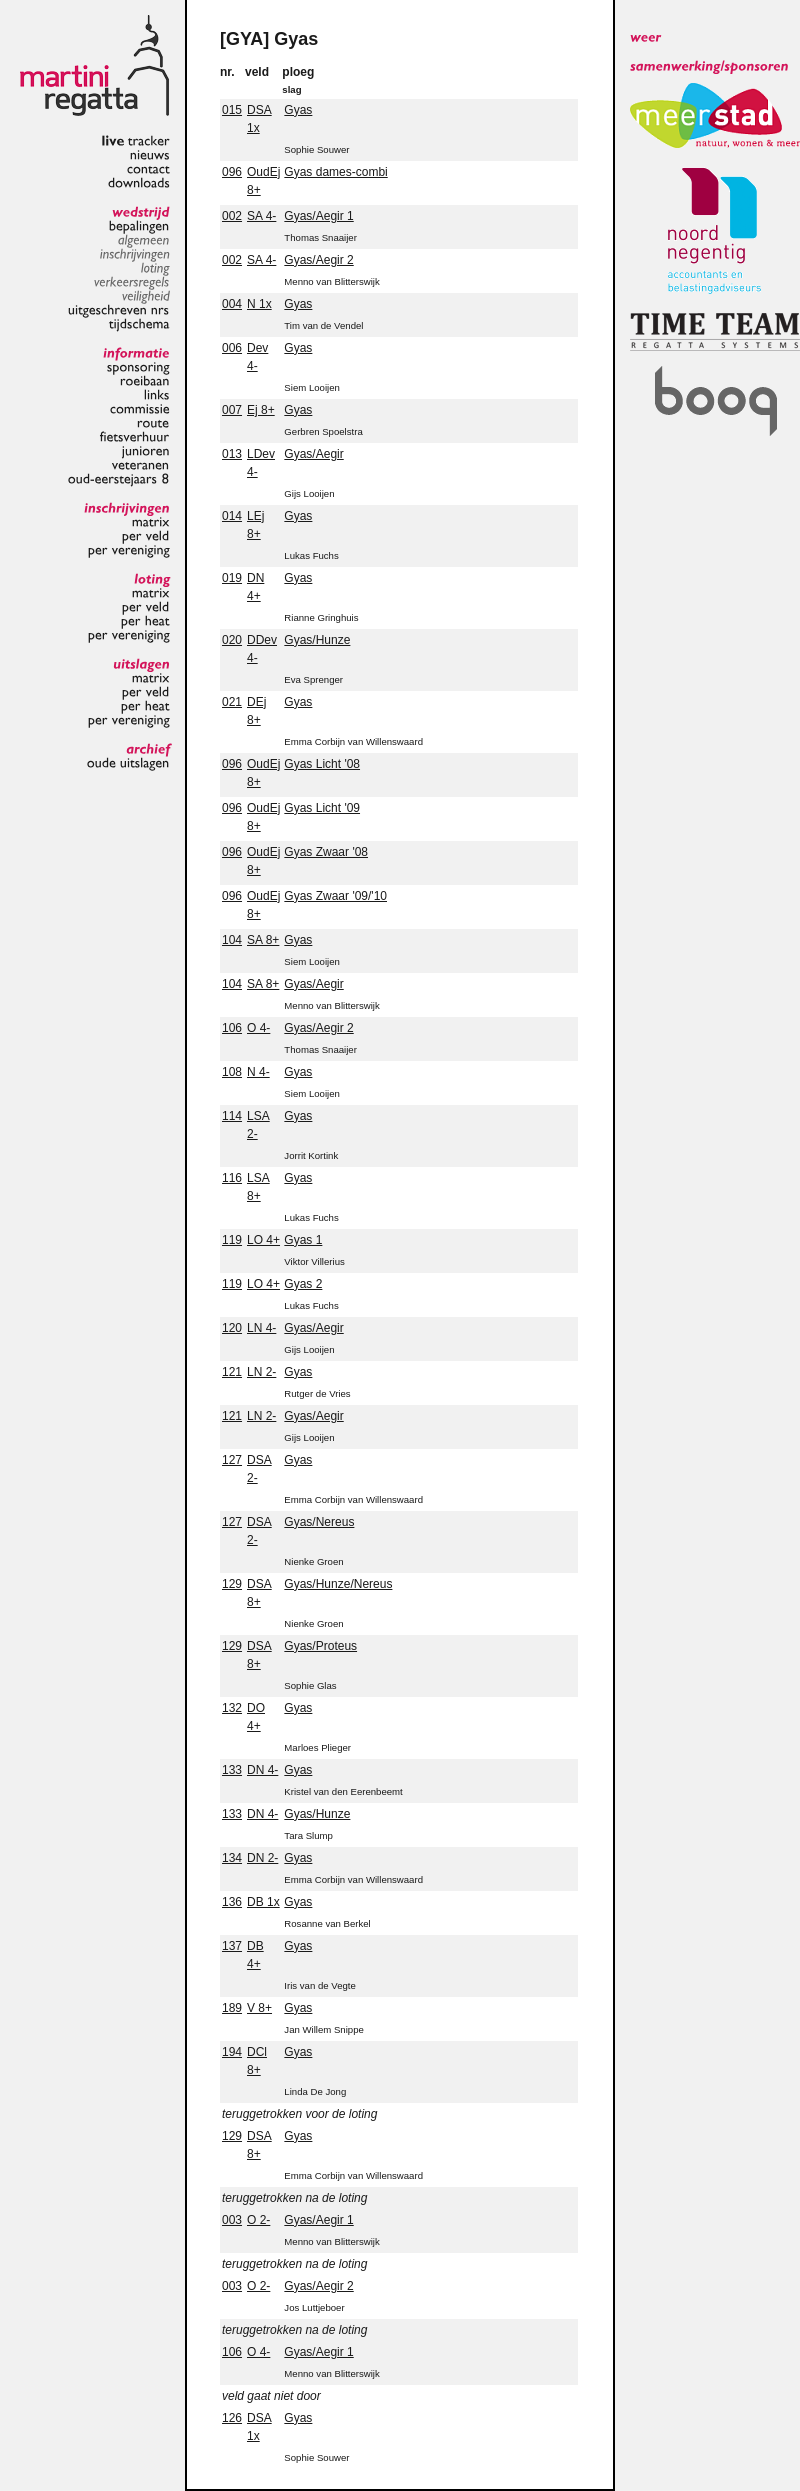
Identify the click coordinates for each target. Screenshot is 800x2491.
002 (232, 216)
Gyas (298, 110)
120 (232, 1328)
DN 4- (262, 1770)
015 (232, 110)
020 (232, 640)
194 (232, 2052)
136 (232, 1902)
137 (232, 1946)
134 (232, 1858)
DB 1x (263, 1902)
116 (232, 1178)
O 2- (258, 2220)
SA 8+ (263, 940)
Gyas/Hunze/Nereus (338, 1584)
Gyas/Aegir (313, 454)
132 (232, 1708)
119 (232, 1240)
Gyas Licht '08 (322, 764)
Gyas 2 (303, 1284)
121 (232, 1372)
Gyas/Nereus (319, 1522)
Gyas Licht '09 (322, 808)
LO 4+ (263, 1240)
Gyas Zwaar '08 (326, 852)
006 (232, 348)
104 (232, 940)
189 (232, 2008)
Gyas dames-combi (335, 172)
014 (232, 516)
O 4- (258, 1028)
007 (232, 410)
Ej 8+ (261, 410)
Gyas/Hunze (317, 640)
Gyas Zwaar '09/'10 (335, 896)
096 (232, 172)
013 (232, 454)
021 (232, 702)
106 (232, 1028)
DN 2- (262, 1858)
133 (232, 1770)
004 (232, 304)
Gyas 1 (303, 1240)
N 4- (258, 1072)
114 (232, 1116)
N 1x (259, 304)
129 (232, 1584)
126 (232, 2418)
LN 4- (261, 1328)
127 (232, 1460)
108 (232, 1072)
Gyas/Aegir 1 (318, 216)
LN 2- (261, 1372)
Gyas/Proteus (320, 1646)
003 (232, 2220)
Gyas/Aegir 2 (318, 260)
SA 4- (261, 216)
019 (232, 578)
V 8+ (259, 2008)
